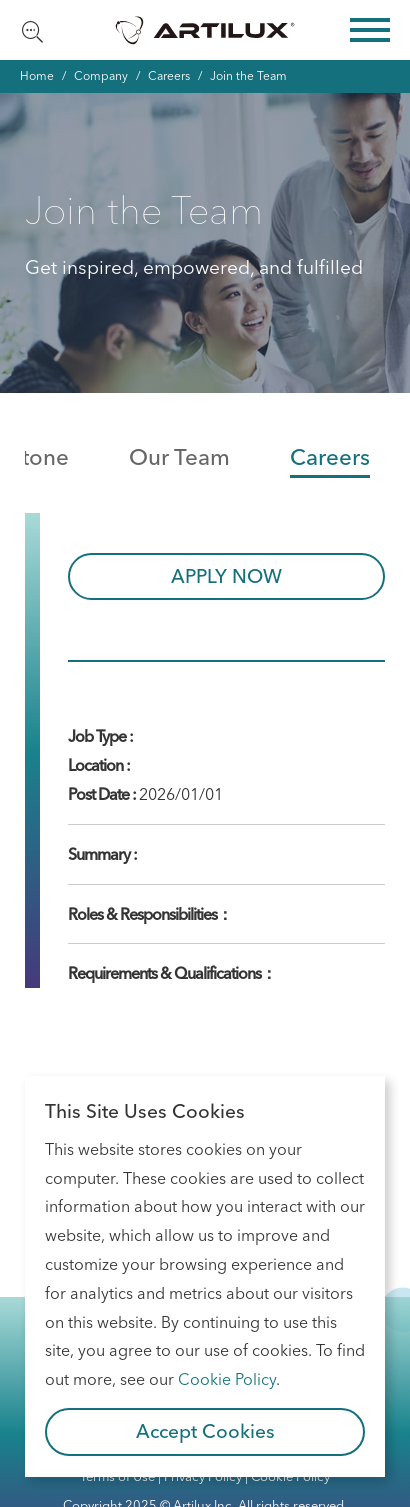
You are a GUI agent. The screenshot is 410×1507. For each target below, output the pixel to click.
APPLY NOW (226, 576)
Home (37, 75)
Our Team (179, 457)
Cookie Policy (227, 1379)
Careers (169, 75)
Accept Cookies (205, 1431)
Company (101, 75)
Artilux (205, 30)
